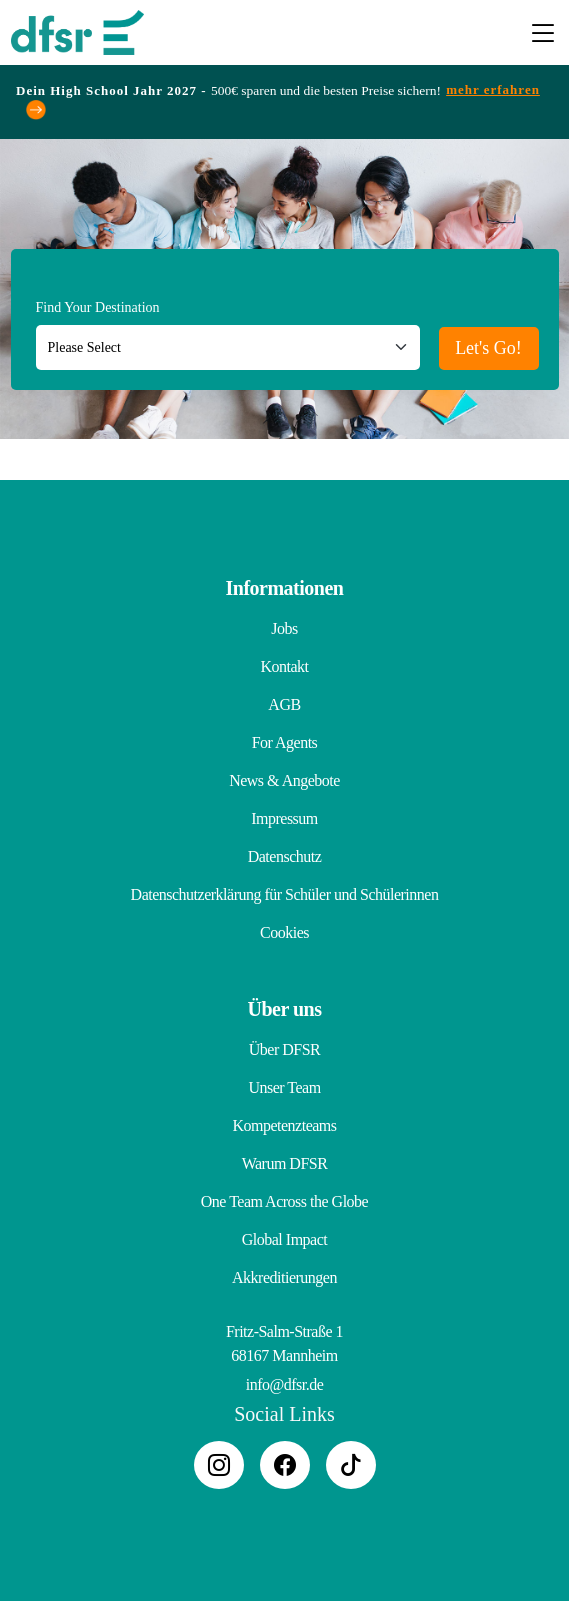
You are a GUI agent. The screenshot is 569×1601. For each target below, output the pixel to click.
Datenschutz (285, 856)
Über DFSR (285, 1049)
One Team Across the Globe (284, 1201)
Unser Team (284, 1087)
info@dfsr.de (285, 1384)
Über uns (285, 1009)
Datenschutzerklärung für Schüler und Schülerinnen (285, 894)
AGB (284, 704)
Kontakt (284, 666)
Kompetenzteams (284, 1125)
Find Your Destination (98, 307)
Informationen (285, 588)
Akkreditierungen (284, 1277)
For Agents (285, 742)
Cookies (284, 932)
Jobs (284, 628)
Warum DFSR (285, 1163)
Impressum (284, 818)
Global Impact (284, 1239)
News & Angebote (284, 780)
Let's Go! (488, 348)
